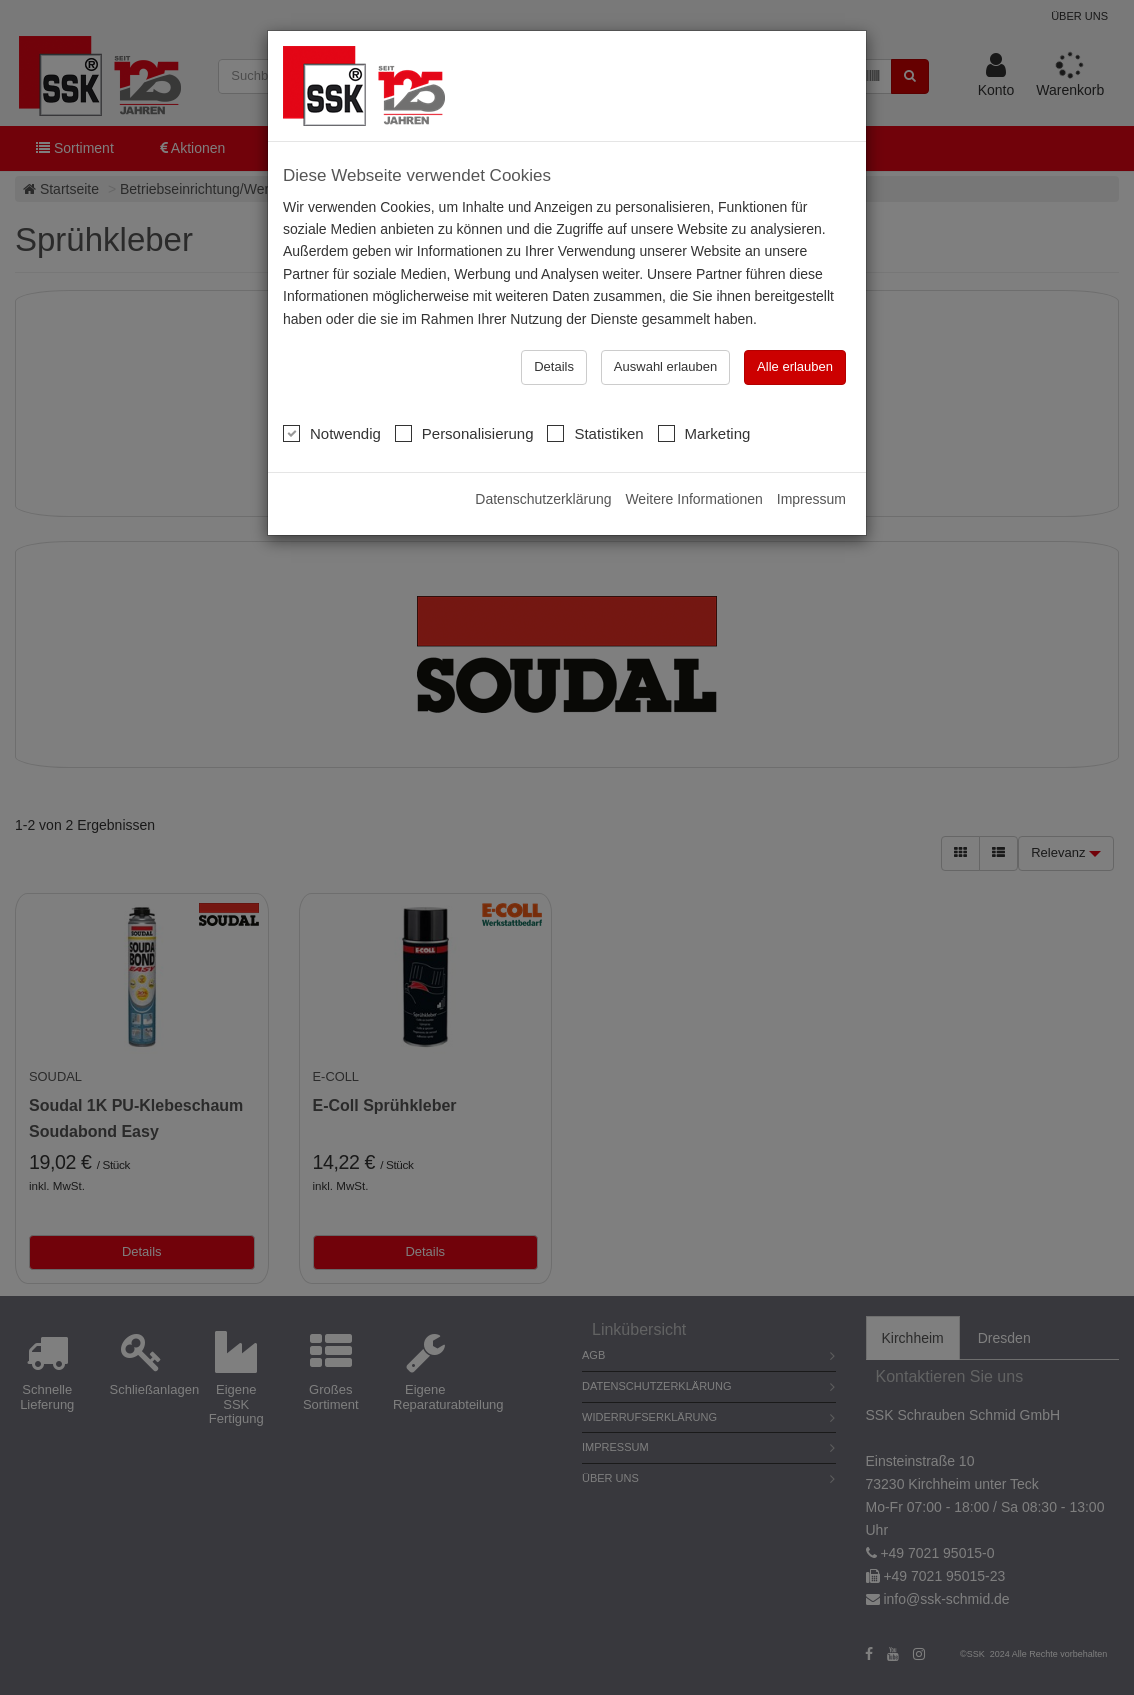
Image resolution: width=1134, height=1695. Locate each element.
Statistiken (595, 433)
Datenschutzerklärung (543, 499)
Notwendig (332, 433)
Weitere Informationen (693, 499)
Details (554, 366)
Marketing (704, 433)
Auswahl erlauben (665, 366)
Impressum (811, 499)
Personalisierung (464, 433)
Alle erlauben (795, 366)
